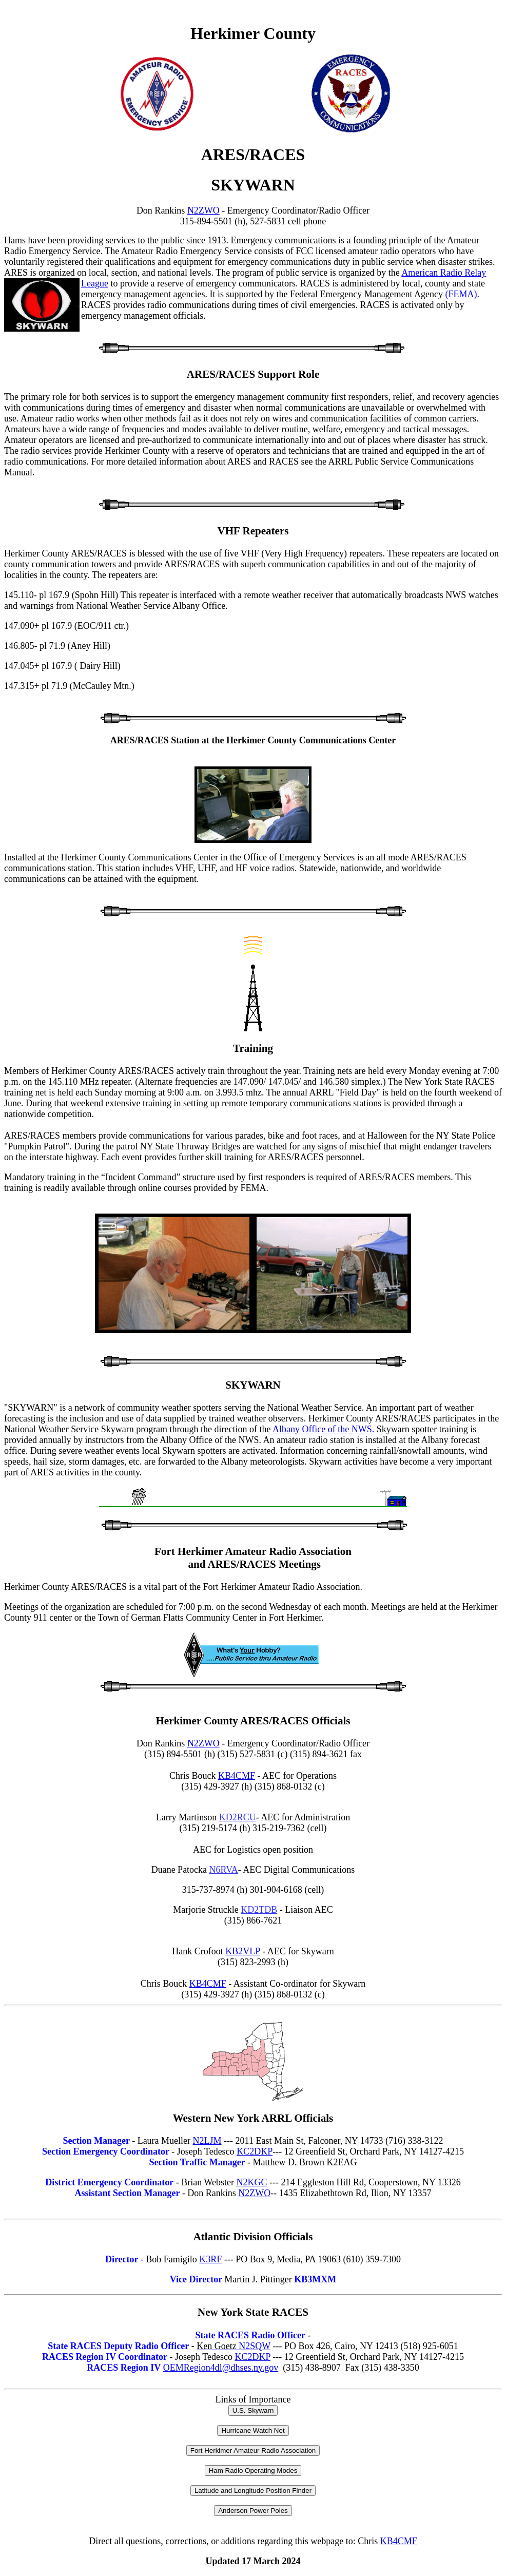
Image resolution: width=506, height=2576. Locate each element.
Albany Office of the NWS (322, 1429)
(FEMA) (461, 294)
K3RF (210, 2259)
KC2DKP (255, 2151)
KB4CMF (236, 1776)
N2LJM (207, 2141)
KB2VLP (242, 1951)
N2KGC (251, 2182)
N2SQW (233, 2346)
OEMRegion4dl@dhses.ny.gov (220, 2367)
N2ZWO (203, 210)
